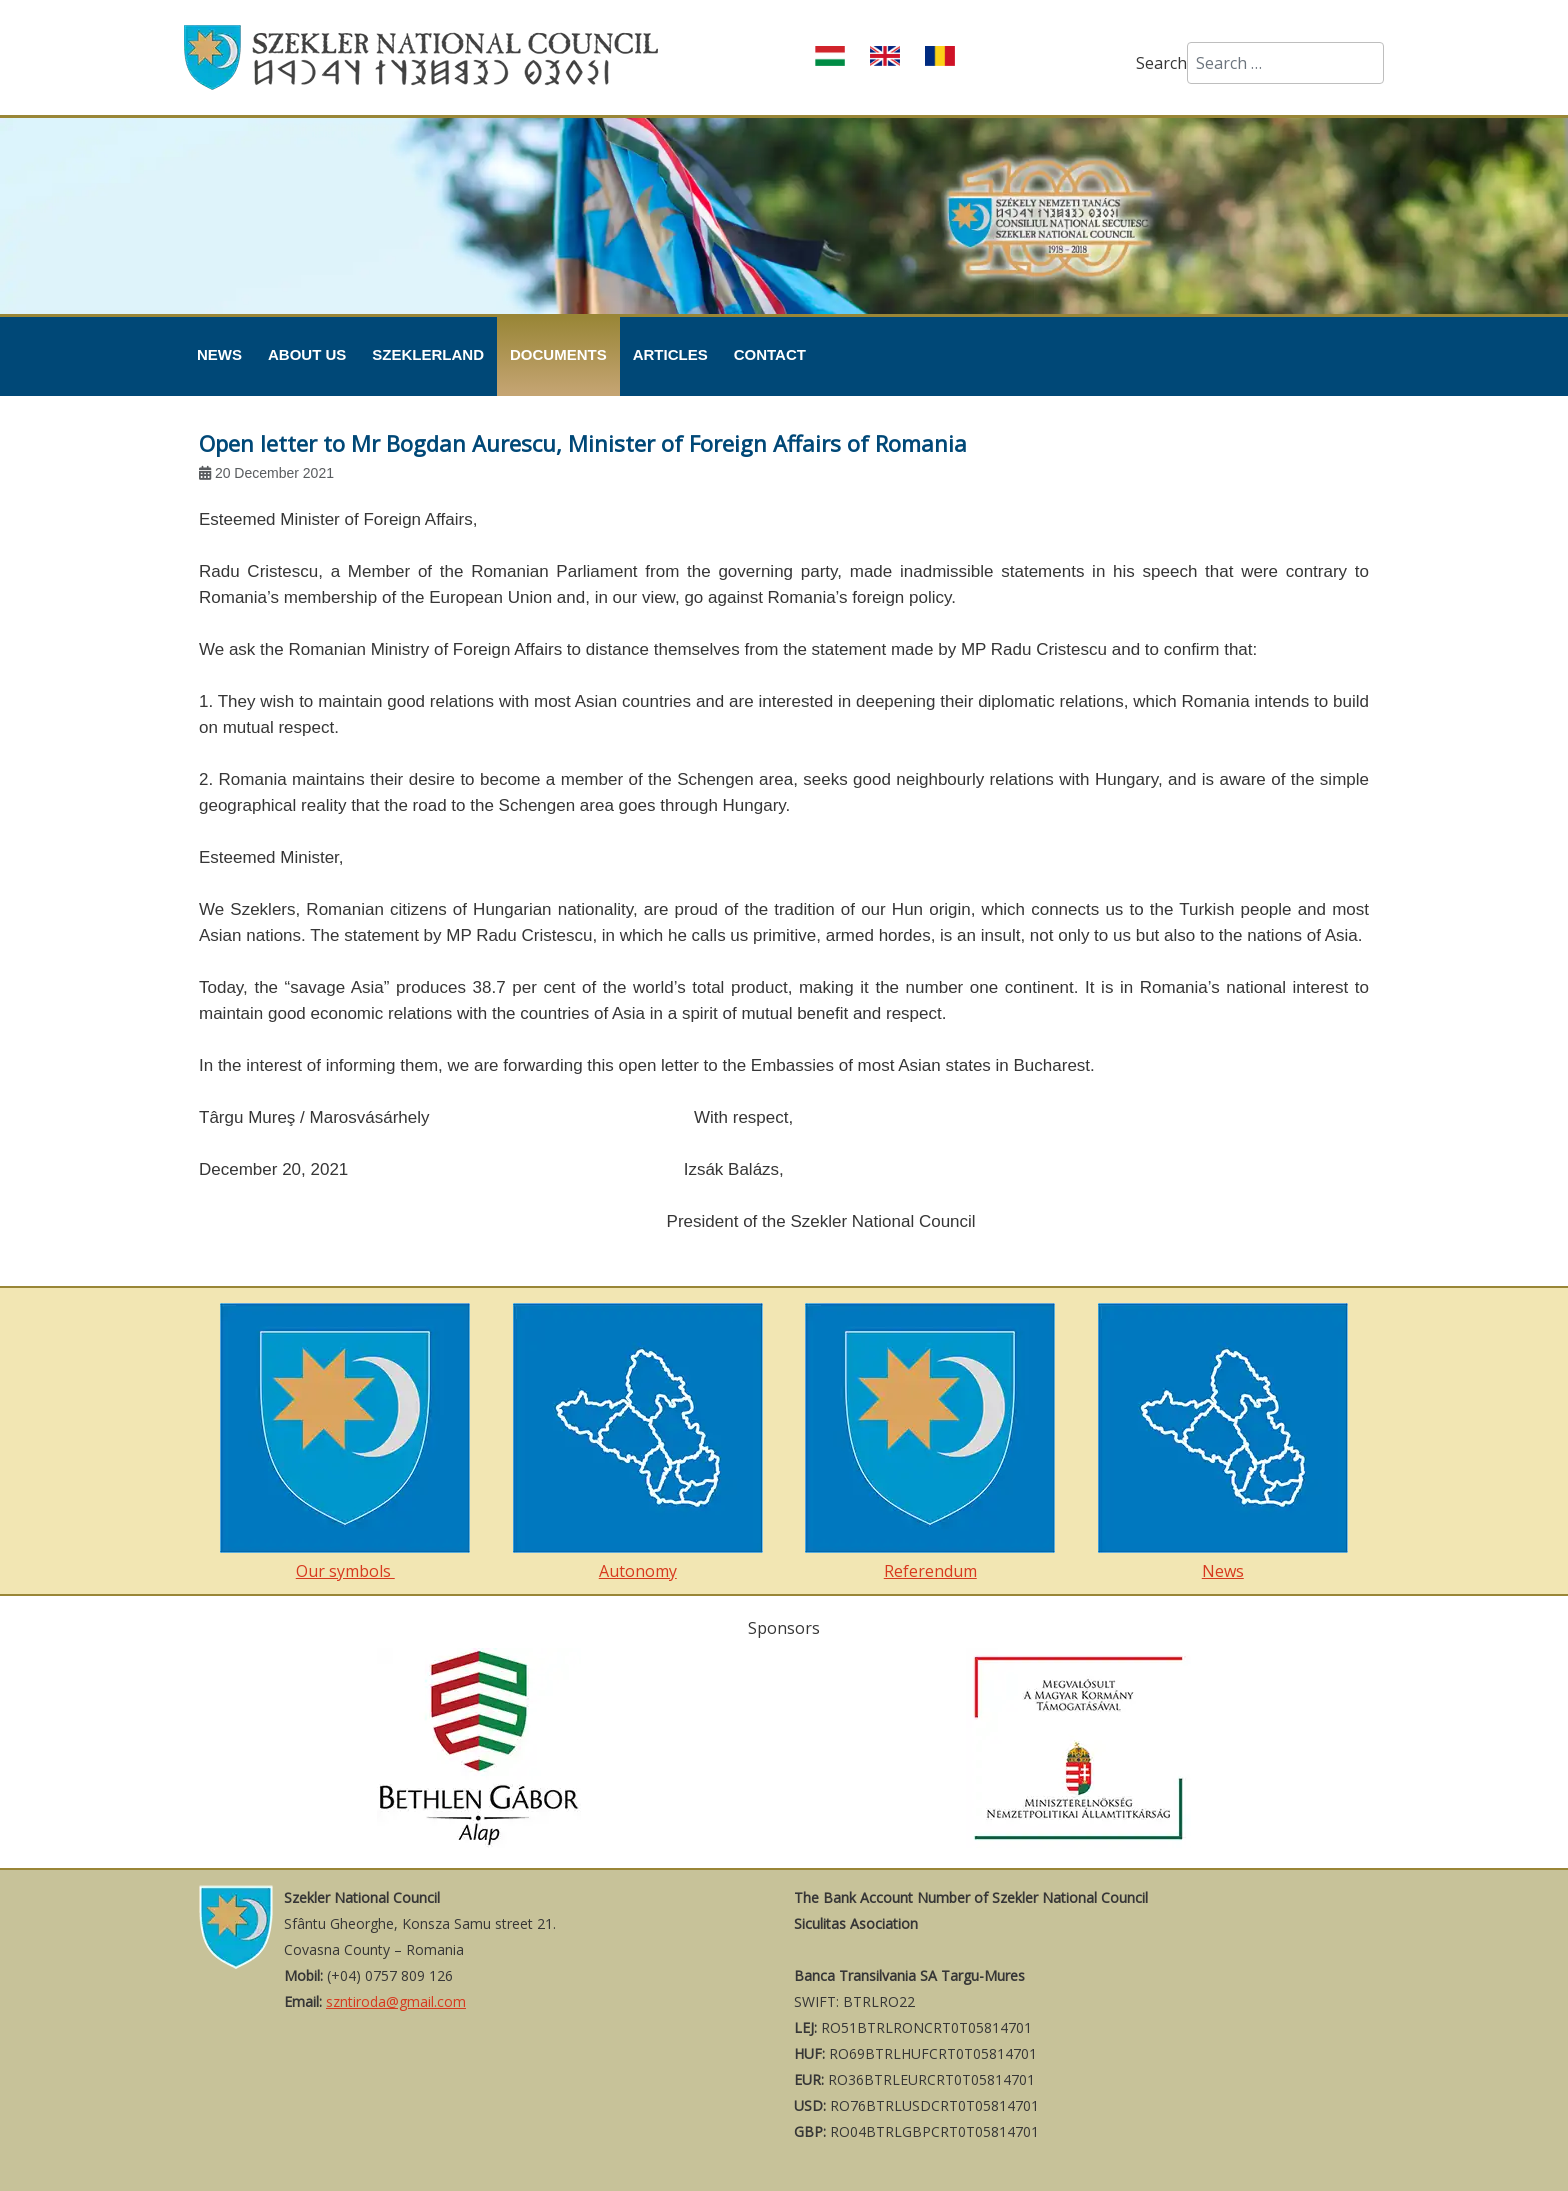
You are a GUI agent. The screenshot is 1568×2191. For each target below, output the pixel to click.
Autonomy (638, 1442)
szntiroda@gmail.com (396, 2001)
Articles (670, 354)
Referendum (930, 1442)
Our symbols (345, 1442)
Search (1161, 63)
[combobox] (1285, 63)
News (219, 354)
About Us (307, 354)
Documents (558, 354)
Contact (770, 354)
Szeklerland (428, 354)
